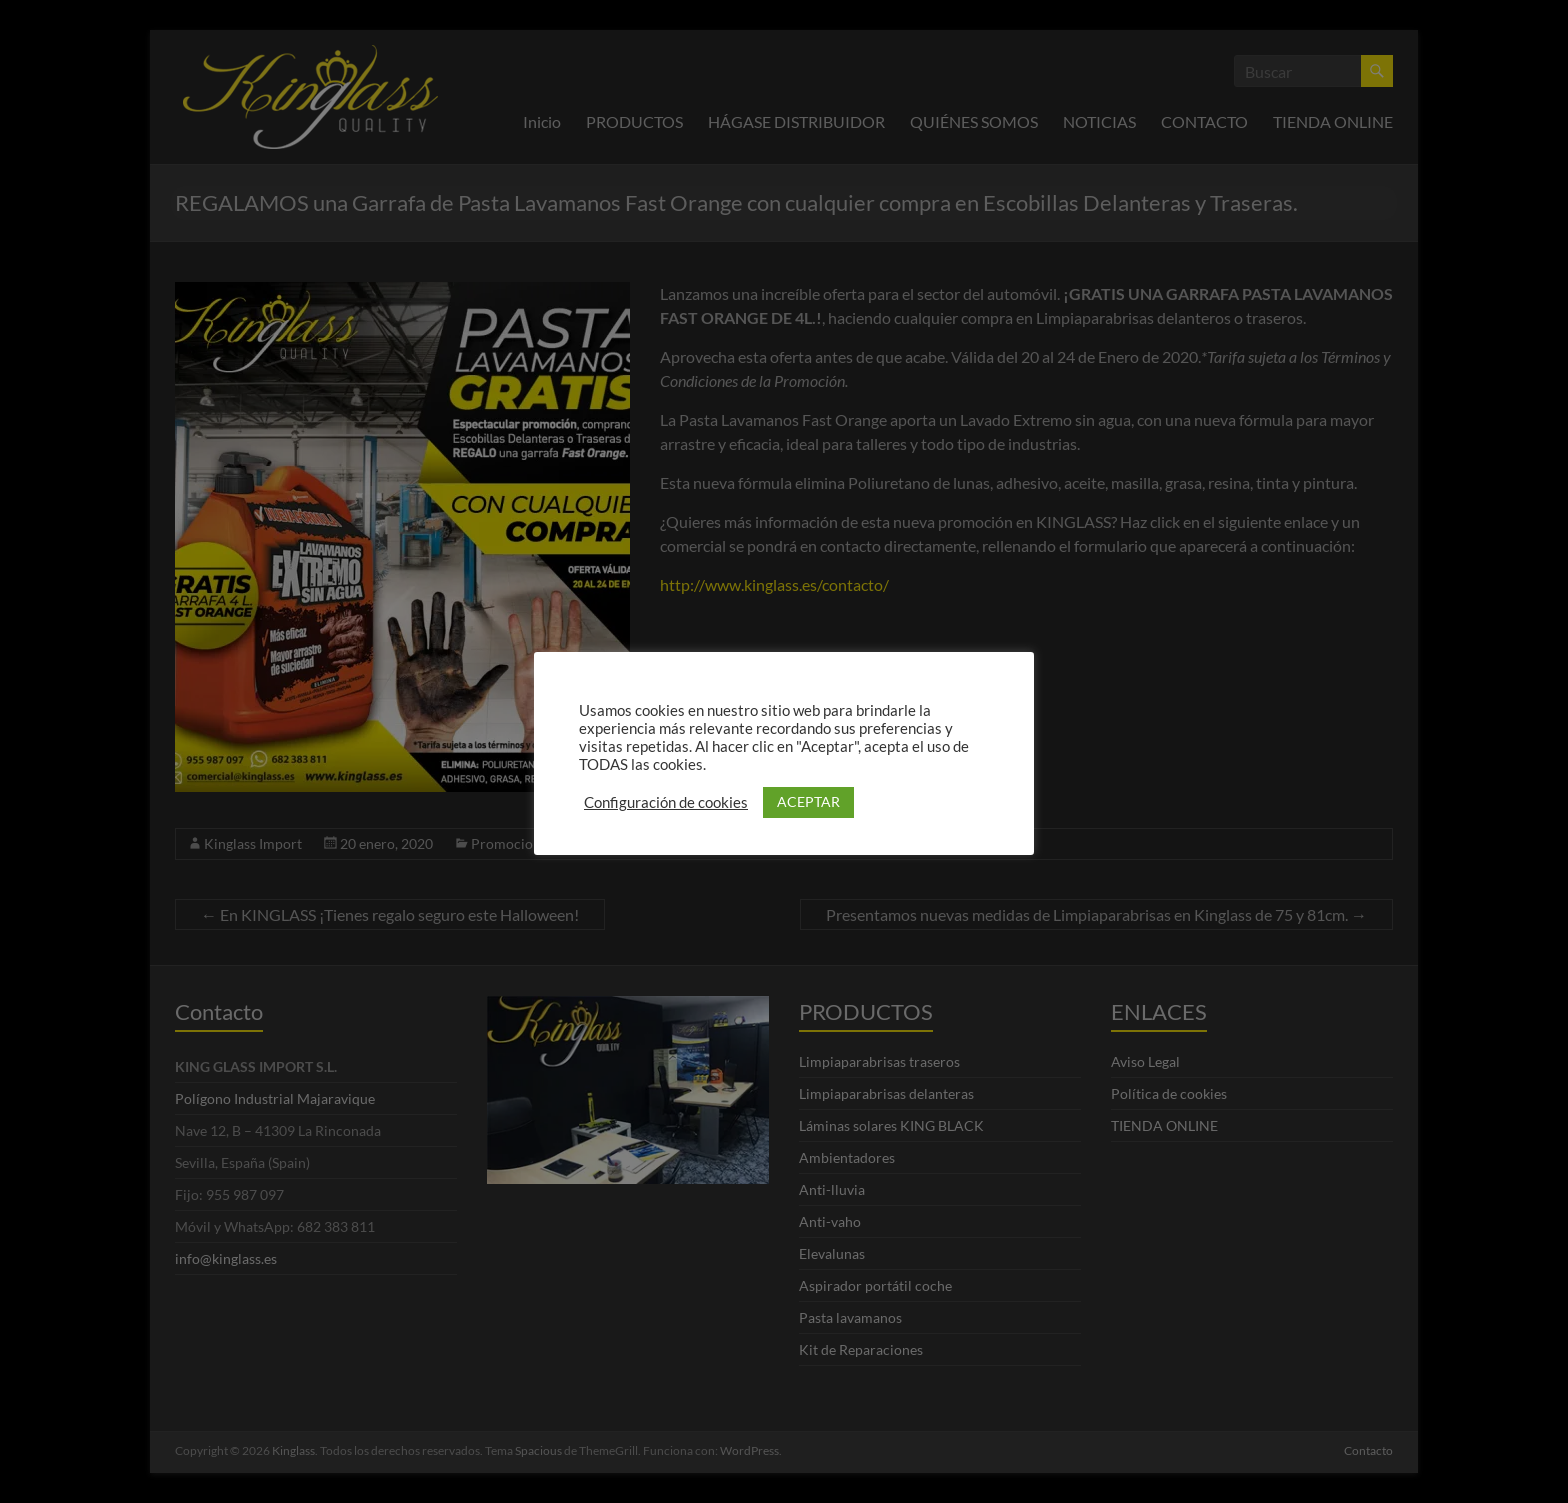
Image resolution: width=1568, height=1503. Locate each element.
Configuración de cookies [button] (666, 802)
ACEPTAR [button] (808, 801)
